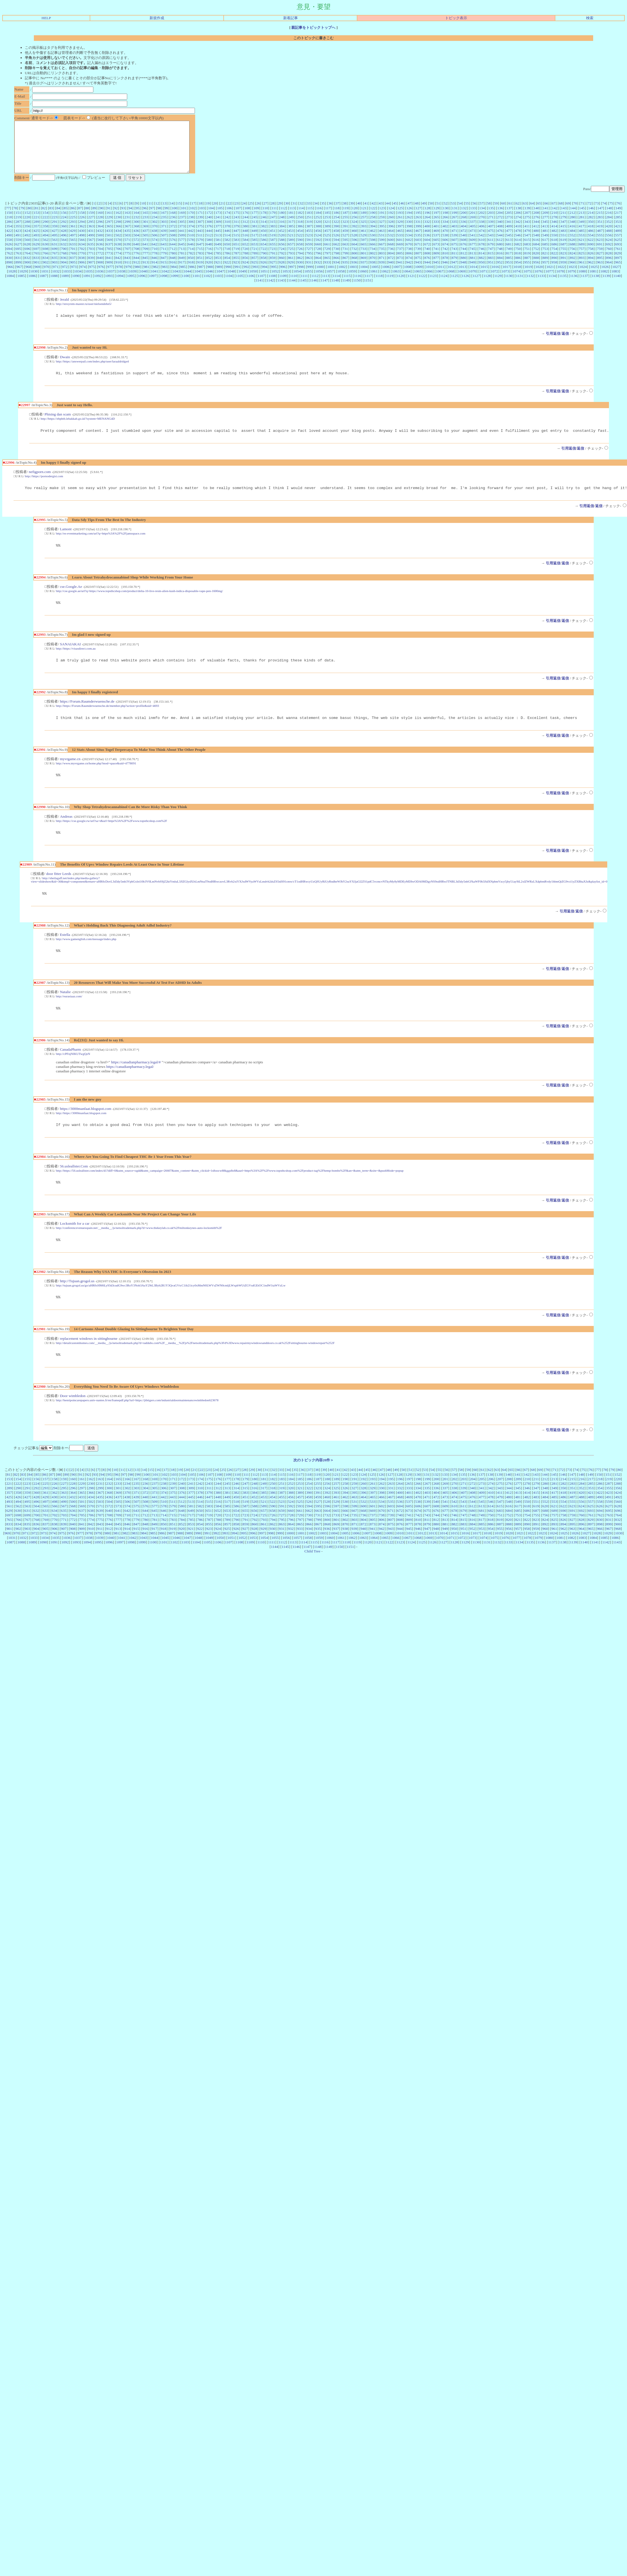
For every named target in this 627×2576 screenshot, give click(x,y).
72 (589, 213)
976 (101, 277)
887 (527, 268)
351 (599, 232)
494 (45, 245)
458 (336, 241)
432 (100, 241)
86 (72, 218)
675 (454, 254)
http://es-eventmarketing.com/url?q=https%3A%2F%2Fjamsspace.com (101, 547)
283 (599, 227)
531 (381, 245)
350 (590, 232)
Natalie (65, 1012)
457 (327, 241)
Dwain (65, 368)
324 (354, 232)
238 (191, 227)
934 (336, 272)
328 (390, 232)
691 (599, 254)
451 (273, 241)
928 (281, 272)
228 (100, 227)
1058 (341, 281)
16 (186, 213)
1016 (495, 277)
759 (599, 259)
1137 (584, 286)
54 (460, 213)
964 (608, 272)
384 (282, 236)
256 (354, 227)
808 (427, 263)
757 (581, 259)
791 (273, 263)
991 (237, 277)
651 (236, 254)
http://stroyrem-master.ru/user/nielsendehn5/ (84, 314)
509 (182, 245)
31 (294, 213)
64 (532, 213)
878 (445, 268)
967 (19, 277)
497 (73, 245)
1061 (374, 281)
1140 (617, 286)
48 (417, 213)
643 (163, 254)
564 (64, 250)
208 (536, 223)
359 (55, 236)
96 (144, 218)
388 (318, 236)
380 (245, 236)
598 (372, 250)
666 (372, 254)
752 (536, 259)
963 (599, 272)
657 (291, 254)
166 (154, 223)
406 (482, 236)
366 (118, 236)
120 (355, 218)
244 (245, 227)
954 (518, 272)
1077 (549, 281)
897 (618, 268)
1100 (185, 286)
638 (118, 254)
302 (154, 232)
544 (500, 245)
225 (73, 227)
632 (63, 254)
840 (100, 268)
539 (454, 245)
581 (218, 250)
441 (181, 241)
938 (372, 272)
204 (500, 223)
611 (491, 250)
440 (172, 241)
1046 (209, 281)
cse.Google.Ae (71, 601)
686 (554, 254)
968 (28, 277)
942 (409, 272)
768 (64, 263)
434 (118, 241)
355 (18, 236)
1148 (335, 290)
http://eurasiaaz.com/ (69, 1016)
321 (327, 232)
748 (500, 259)
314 (263, 232)
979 (128, 277)
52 (445, 213)
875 (418, 268)
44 (388, 213)
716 (209, 259)
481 (545, 241)
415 (563, 236)
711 (163, 259)
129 (436, 218)
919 (200, 272)
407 (491, 236)
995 (273, 277)
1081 (593, 281)
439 (163, 241)
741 (436, 259)
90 (101, 218)
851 (200, 268)
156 (64, 223)
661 (327, 254)
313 (254, 232)
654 (263, 254)
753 (545, 259)
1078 (560, 281)
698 (45, 259)
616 (536, 250)
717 (218, 259)
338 (481, 232)
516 (245, 245)
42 (373, 213)
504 (136, 245)
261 (400, 227)
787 (236, 263)
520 (281, 245)
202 (482, 223)
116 (319, 218)
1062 (385, 281)
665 (363, 254)
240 (209, 227)
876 (427, 268)
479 (527, 241)
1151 (367, 290)
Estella (65, 954)
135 (491, 218)
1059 (352, 281)
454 (300, 241)
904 (64, 272)
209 (545, 223)
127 (418, 218)
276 (536, 227)
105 (220, 218)
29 (279, 213)
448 (245, 241)
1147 (324, 290)
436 (136, 241)
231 (127, 227)
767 (55, 263)
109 (256, 218)
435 (127, 241)
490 (9, 245)
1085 (21, 286)
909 (109, 272)
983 (165, 277)
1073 (505, 281)
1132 (530, 286)
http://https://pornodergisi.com (44, 488)
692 (609, 254)
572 (136, 250)
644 (172, 254)
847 (163, 268)
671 (418, 254)
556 (608, 245)
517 (254, 245)
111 (274, 218)
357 (36, 236)
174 (227, 223)
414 (554, 236)
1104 (228, 286)
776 (136, 263)
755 (563, 259)
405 (473, 236)
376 (209, 236)
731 (345, 259)
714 (190, 259)
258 (372, 227)
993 (255, 277)
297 (109, 232)
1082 (604, 281)
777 (145, 263)
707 (127, 259)
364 (100, 236)
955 (527, 272)
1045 (198, 281)
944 (427, 272)
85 (65, 218)
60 (503, 213)
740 (427, 259)
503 (127, 245)
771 (91, 263)
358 (45, 236)
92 (116, 218)
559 (18, 250)
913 (145, 272)
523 (309, 245)
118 (337, 218)
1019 (528, 277)
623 (599, 250)
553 (581, 245)
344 (536, 232)
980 (137, 277)
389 (327, 236)
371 (163, 236)
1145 (302, 290)
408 (500, 236)
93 (123, 218)
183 (309, 223)
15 (179, 213)
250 (300, 227)
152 (27, 223)
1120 (400, 286)
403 (454, 236)
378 (227, 236)
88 (87, 218)
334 (445, 232)
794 (300, 263)
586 (264, 250)
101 (183, 218)
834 (45, 268)
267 (454, 227)
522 (300, 245)
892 (572, 268)
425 (36, 241)
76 (618, 213)
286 (9, 232)
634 (82, 254)
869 (363, 268)
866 (336, 268)
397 (400, 236)
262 (409, 227)
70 (575, 213)
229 (109, 227)
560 (27, 250)
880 (463, 268)
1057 (330, 281)
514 (227, 245)
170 (191, 223)
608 (463, 250)
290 (45, 232)
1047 (220, 281)
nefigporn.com (40, 484)
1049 (242, 281)
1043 (176, 281)
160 (100, 223)
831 (18, 268)
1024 (583, 277)
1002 (342, 277)
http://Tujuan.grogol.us (77, 1305)
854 (227, 268)
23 (236, 213)
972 (64, 277)
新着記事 (290, 18)
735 (381, 259)
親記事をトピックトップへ (313, 27)
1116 (357, 286)
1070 (472, 281)
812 (463, 263)
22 (229, 213)
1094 (120, 286)
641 (145, 254)
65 (539, 213)
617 (545, 250)
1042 (165, 281)
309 (218, 232)
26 (258, 213)
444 (209, 241)
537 (436, 245)
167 (163, 223)
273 (509, 227)
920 (209, 272)
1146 (313, 290)
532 (390, 245)
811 (454, 263)
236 (172, 227)
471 (454, 241)
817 (509, 263)
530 (372, 245)
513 (218, 245)
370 (154, 236)
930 (300, 272)
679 (491, 254)
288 (27, 232)
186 (336, 223)
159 (91, 223)
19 (208, 213)
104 (211, 218)
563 (55, 250)
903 (55, 272)
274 (518, 227)
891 (563, 268)
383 (273, 236)
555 (599, 245)
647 (200, 254)
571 (127, 250)
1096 (142, 286)
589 (291, 250)
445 (218, 241)
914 (154, 272)
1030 (34, 281)
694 (9, 259)
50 (431, 213)
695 (18, 259)
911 (127, 272)
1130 (508, 286)
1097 (153, 286)
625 (618, 250)
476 (500, 241)
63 (525, 213)
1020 (539, 277)
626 (9, 254)
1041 (154, 281)
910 (118, 272)
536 (427, 245)
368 (136, 236)
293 (73, 232)
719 (236, 259)
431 (91, 241)
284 (609, 227)
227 (91, 227)
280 (572, 227)
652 (245, 254)
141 (545, 218)
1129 (497, 286)
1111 (304, 286)
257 (363, 227)
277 (545, 227)
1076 (538, 281)
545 (509, 245)
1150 (356, 290)
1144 (292, 290)
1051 (264, 281)
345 (545, 232)
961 (581, 272)
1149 (346, 290)
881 (472, 268)
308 (209, 232)
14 (171, 213)
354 (9, 236)
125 (400, 218)
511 (200, 245)
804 (391, 263)
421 (618, 236)
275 (527, 227)
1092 (98, 286)
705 (109, 259)
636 (100, 254)
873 (400, 268)
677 (472, 254)
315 (272, 232)
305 (182, 232)
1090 (76, 286)
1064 (407, 281)
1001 (331, 277)
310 (227, 232)
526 (336, 245)
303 (163, 232)
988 (210, 277)
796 (318, 263)
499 (91, 245)
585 (254, 250)
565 (73, 250)
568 (100, 250)
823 (563, 263)
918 (190, 272)
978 (119, 277)
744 (463, 259)
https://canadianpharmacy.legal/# (136, 1083)
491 (18, 245)
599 (381, 250)
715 (200, 259)
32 (301, 213)
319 (309, 232)
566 (82, 250)
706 (118, 259)
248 (282, 227)
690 (590, 254)
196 (427, 223)
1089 (65, 286)
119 (346, 218)
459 (345, 241)
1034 (78, 281)
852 (209, 268)
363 (91, 236)
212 (572, 223)
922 (227, 272)
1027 (616, 277)
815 (491, 263)
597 (363, 250)
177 (254, 223)
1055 (308, 281)
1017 (506, 277)
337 (472, 232)
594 (336, 250)
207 (527, 223)
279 (563, 227)
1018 (517, 277)
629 (36, 254)
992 (246, 277)
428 (63, 241)
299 (127, 232)
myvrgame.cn (70, 776)
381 (254, 236)
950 (481, 272)
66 (546, 213)
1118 (379, 286)
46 (402, 213)
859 (273, 268)
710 (154, 259)
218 (9, 227)
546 (518, 245)
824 (572, 263)
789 (254, 263)
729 (327, 259)
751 (527, 259)
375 (200, 236)
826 (590, 263)
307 (200, 232)
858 (263, 268)
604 (427, 250)
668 (390, 254)
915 (163, 272)
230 (118, 227)
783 (200, 263)
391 (345, 236)
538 (445, 245)
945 (436, 272)
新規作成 (156, 18)
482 (554, 241)
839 (91, 268)
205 (509, 223)
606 (445, 250)
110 (265, 218)
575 (163, 250)
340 (500, 232)
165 (145, 223)
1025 (594, 277)
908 (100, 272)
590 (300, 250)
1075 (527, 281)
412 (536, 236)
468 (427, 241)
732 (354, 259)
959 (563, 272)
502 (118, 245)
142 (554, 218)
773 (109, 263)
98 (159, 218)
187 (345, 223)
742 (445, 259)
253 (327, 227)
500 (100, 245)
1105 (239, 286)
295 (91, 232)
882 (482, 268)
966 (10, 277)
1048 (231, 281)
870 (372, 268)
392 (354, 236)
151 (18, 223)
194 (409, 223)
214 (590, 223)
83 (51, 218)
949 (472, 272)
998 (301, 277)
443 (200, 241)
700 (64, 259)
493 (36, 245)
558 (9, 250)
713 (181, 259)
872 (390, 268)
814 (481, 263)
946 (445, 272)
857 (254, 268)
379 (236, 236)
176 (245, 223)
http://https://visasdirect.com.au (76, 663)
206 (518, 223)
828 (608, 263)
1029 (23, 281)
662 (336, 254)
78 (15, 218)
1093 (109, 286)
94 (130, 218)
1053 (286, 281)
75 (611, 213)
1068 (450, 281)
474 (482, 241)
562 (45, 250)
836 (63, 268)
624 (608, 250)
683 (527, 254)
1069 (461, 281)
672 (427, 254)
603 (418, 250)
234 (154, 227)
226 (82, 227)
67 (553, 213)
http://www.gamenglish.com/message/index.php (86, 958)
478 (518, 241)
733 (363, 259)
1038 (122, 281)
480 (536, 241)
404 (463, 236)
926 (263, 272)
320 (318, 232)
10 (143, 213)
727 (309, 259)
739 (418, 259)
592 (318, 250)
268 (463, 227)
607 (454, 250)
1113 (325, 286)
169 (182, 223)
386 (300, 236)
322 (336, 232)
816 (500, 263)
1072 (494, 281)
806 (409, 263)
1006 (386, 277)
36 (330, 213)
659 (309, 254)
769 (73, 263)
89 (94, 218)
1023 (572, 277)
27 (265, 213)
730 (336, 259)
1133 (541, 286)
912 (136, 272)
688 (572, 254)
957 (545, 272)
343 (527, 232)
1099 (174, 286)
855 (236, 268)
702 (82, 259)
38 (344, 213)
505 (145, 245)
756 (572, 259)
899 (18, 272)
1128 (487, 286)
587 (273, 250)
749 (509, 259)
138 (518, 218)
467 (418, 241)
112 (283, 218)
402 (445, 236)
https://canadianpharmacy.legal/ (130, 1088)
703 (91, 259)
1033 (67, 281)
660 (318, 254)
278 (554, 227)
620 (572, 250)
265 (436, 227)
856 (245, 268)
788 (245, 263)
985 (183, 277)
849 (181, 268)
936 (354, 272)
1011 (440, 277)
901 (36, 272)
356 (27, 236)
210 (554, 223)
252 (318, 227)
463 (381, 241)
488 (609, 241)
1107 (261, 286)
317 (291, 232)
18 (200, 213)
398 (409, 236)
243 (236, 227)
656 (282, 254)
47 (409, 213)
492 (27, 245)
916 (172, 272)
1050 (253, 281)
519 (272, 245)
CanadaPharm (70, 1070)
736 (390, 259)
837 (73, 268)
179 (273, 223)
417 (581, 236)
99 (166, 218)
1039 (133, 281)
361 (73, 236)
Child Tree (312, 1577)
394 (372, 236)
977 (110, 277)
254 (336, 227)
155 (55, 223)
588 (282, 250)
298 (118, 232)
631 (54, 254)
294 (82, 232)
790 (264, 263)
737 (399, 259)
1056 (319, 281)
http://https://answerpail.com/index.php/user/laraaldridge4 (92, 372)
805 (400, 263)
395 (381, 236)
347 (563, 232)
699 (55, 259)
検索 (589, 18)
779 (163, 263)
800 (354, 263)
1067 (439, 281)
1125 (454, 286)
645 (181, 254)
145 (582, 218)
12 (157, 213)
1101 (196, 286)
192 (391, 223)
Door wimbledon (72, 1421)
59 (496, 213)
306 (191, 232)
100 (174, 218)
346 (554, 232)
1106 (250, 286)
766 (45, 263)
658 (300, 254)
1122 (422, 286)
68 (560, 213)
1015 (484, 277)
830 (9, 268)
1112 (315, 286)
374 (191, 236)
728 (318, 259)
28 (272, 213)
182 (300, 223)
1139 (606, 286)
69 (568, 213)
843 (127, 268)
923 (236, 272)
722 (263, 259)
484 (572, 241)
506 (154, 245)
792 (282, 263)
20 (215, 213)
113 (292, 218)
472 (463, 241)
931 (309, 272)
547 (527, 245)
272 (500, 227)
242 (227, 227)
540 (463, 245)
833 (36, 268)
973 (73, 277)
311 (236, 232)
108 (247, 218)
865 (327, 268)
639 (127, 254)
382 (264, 236)
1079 (571, 281)
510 (191, 245)
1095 (131, 286)
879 (454, 268)
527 (345, 245)
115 (310, 218)
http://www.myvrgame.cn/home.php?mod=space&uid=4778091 (96, 780)
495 (55, 245)
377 (218, 236)
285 (618, 227)
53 (452, 213)
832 (27, 268)
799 (345, 263)
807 (418, 263)
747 (491, 259)
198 (445, 223)
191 (381, 223)
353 (618, 232)
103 (201, 218)
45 (395, 213)
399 (418, 236)
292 (64, 232)
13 (164, 213)
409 (509, 236)
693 (618, 254)
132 (464, 218)
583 (236, 250)
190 (372, 223)
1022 (561, 277)
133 (473, 218)
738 (409, 259)
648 (209, 254)
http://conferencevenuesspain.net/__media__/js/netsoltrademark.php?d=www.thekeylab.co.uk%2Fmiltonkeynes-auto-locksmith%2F (139, 1250)
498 (82, 245)
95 (137, 218)
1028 (12, 281)
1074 (516, 281)
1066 (428, 281)
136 (500, 218)
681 (509, 254)
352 (608, 232)
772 (100, 263)
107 (238, 218)
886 (518, 268)
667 (381, 254)
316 (281, 232)
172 (209, 223)
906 (82, 272)
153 (36, 223)
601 (400, 250)
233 (145, 227)
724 (281, 259)
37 (337, 213)
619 (563, 250)
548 (536, 245)
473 (472, 241)
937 (363, 272)
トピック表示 (456, 18)
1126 (465, 286)
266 (445, 227)
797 (327, 263)
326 (372, 232)
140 (536, 218)
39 (352, 213)
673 (436, 254)
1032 (56, 281)
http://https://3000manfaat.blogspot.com (81, 1134)
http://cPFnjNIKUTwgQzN (73, 1075)
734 (372, 259)
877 (436, 268)
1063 (396, 281)
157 (73, 223)
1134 (552, 286)
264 (427, 227)
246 (263, 227)
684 (536, 254)
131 (454, 218)
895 (599, 268)
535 (418, 245)
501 (109, 245)
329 (399, 232)
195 (418, 223)
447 (236, 241)
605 (436, 250)
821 (545, 263)
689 (581, 254)
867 (345, 268)
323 (345, 232)
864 (318, 268)
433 (109, 241)
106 (229, 218)
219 (18, 227)
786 (227, 263)
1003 (353, 277)
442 (191, 241)
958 (554, 272)
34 (316, 213)
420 (608, 236)
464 (390, 241)
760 (608, 259)
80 (29, 218)
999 (310, 277)
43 (380, 213)
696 (27, 259)
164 (136, 223)
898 (9, 272)
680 (500, 254)
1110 (293, 286)
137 (509, 218)
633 (73, 254)
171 (200, 223)
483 (563, 241)
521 (291, 245)
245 (254, 227)
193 (400, 223)
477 (509, 241)
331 (418, 232)
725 (291, 259)
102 (192, 218)
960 (572, 272)
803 (381, 263)
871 (381, 268)
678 (482, 254)
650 (227, 254)
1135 (563, 286)
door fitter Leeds (58, 892)
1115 (347, 286)
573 (145, 250)
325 (363, 232)
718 (227, 259)
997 (292, 277)
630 (45, 254)
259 (381, 227)
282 (590, 227)
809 (436, 263)
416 (572, 236)
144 (573, 218)
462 (372, 241)
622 (590, 250)
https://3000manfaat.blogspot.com (85, 1130)
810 (445, 263)
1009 (419, 277)
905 (73, 272)
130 (445, 218)
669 (400, 254)
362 (82, 236)
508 (172, 245)
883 (491, 268)
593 (327, 250)
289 (36, 232)
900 (27, 272)
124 (391, 218)
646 (191, 254)
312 (245, 232)
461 (363, 241)
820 (536, 263)
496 (64, 245)
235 (163, 227)
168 (172, 223)
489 (618, 241)
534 (409, 245)
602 (409, 250)
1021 (550, 277)
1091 (87, 286)
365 (109, 236)
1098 (164, 286)
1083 (615, 281)
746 (481, 259)
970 (46, 277)
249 (291, 227)
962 (590, 272)
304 (172, 232)
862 (300, 268)
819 (527, 263)
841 (109, 268)
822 (554, 263)
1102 (207, 286)
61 (510, 213)
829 (618, 263)
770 (82, 263)
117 (328, 218)
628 (27, 254)
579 (200, 250)
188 (354, 223)
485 (581, 241)
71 (582, 213)
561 (36, 250)
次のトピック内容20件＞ (313, 1486)
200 (463, 223)
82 (44, 218)
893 (581, 268)
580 (209, 250)
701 (73, 259)
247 (273, 227)
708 (136, 259)
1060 (363, 281)
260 (390, 227)
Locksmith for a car (74, 1246)
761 (618, 259)
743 (454, 259)
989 (219, 277)
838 (82, 268)
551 (563, 245)
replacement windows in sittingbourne (88, 1363)
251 (309, 227)
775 (127, 263)
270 (482, 227)
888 (536, 268)
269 (472, 227)
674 (445, 254)
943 (418, 272)
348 (572, 232)
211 (563, 223)
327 (381, 232)
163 (127, 223)
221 (36, 227)
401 (436, 236)
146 (591, 218)
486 (590, 241)
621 (581, 250)
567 (91, 250)
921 (218, 272)
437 (145, 241)
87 (80, 218)
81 (36, 218)
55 (467, 213)
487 (599, 241)
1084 (10, 286)
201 (473, 223)
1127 (476, 286)
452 (282, 241)
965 (618, 272)
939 (381, 272)
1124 (443, 286)
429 (73, 241)
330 (409, 232)
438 (154, 241)
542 (481, 245)
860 (282, 268)
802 (372, 263)
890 (554, 268)
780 (172, 263)
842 (118, 268)
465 (400, 241)
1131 (519, 286)
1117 (368, 286)
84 (58, 218)
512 (209, 245)
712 (172, 259)
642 (154, 254)
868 (354, 268)
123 (382, 218)
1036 (100, 281)
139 (527, 218)
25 (251, 213)
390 (336, 236)
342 (518, 232)
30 (287, 213)
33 (308, 213)
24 (243, 213)
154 (45, 223)
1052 (275, 281)
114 (301, 218)
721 (254, 259)
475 (491, 241)
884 (500, 268)
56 (474, 213)
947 (454, 272)
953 (509, 272)
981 (146, 277)
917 (181, 272)
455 (309, 241)
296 (100, 232)
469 (436, 241)
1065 (417, 281)
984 (174, 277)
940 (390, 272)
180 (282, 223)
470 (445, 241)
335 (454, 232)
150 (9, 223)
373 (182, 236)
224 (63, 227)
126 (409, 218)
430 (82, 241)
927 (272, 272)
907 (91, 272)
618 (554, 250)
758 (590, 259)
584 (245, 250)
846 (154, 268)
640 (136, 254)
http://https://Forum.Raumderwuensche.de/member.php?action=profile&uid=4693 (107, 721)
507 (163, 245)
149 (618, 218)
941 (399, 272)
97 (152, 218)
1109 (283, 286)
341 (509, 232)
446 (227, 241)
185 (327, 223)
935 (345, 272)
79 (22, 218)
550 (554, 245)
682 (518, 254)
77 (8, 218)
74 (604, 213)
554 (590, 245)
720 (245, 259)
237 (181, 227)
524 (318, 245)
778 (154, 263)
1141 (259, 290)
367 (127, 236)
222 (45, 227)
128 (427, 218)
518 (263, 245)
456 (318, 241)
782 (191, 263)
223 (54, 227)
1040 (144, 281)
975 (92, 277)
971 (55, 277)
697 (36, 259)
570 (118, 250)
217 (618, 223)
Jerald (64, 309)
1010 (430, 277)
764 (27, 263)
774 (118, 263)
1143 (281, 290)
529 (363, 245)
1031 (45, 281)
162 (118, 223)
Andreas (66, 834)
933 (327, 272)
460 (354, 241)
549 (545, 245)
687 (563, 254)
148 (609, 218)
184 (318, 223)
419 (599, 236)
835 (54, 268)
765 (36, 263)
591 (309, 250)
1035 (89, 281)
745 (472, 259)
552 (572, 245)
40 (359, 213)
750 (518, 259)
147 (600, 218)
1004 (364, 277)
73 (597, 213)
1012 (451, 277)
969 (37, 277)
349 (581, 232)
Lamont (65, 542)
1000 (320, 277)
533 (399, 245)
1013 (462, 277)
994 (264, 277)
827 (599, 263)
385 (291, 236)
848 (172, 268)
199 (454, 223)
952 (500, 272)
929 (291, 272)
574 (154, 250)
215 (599, 223)
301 (145, 232)
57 (481, 213)
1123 (433, 286)
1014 (473, 277)
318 (300, 232)
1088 (54, 286)
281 (581, 227)
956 (536, 272)
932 (318, 272)
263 (418, 227)
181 (291, 223)
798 (336, 263)
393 (363, 236)
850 (191, 268)
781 (182, 263)
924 (245, 272)
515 (236, 245)
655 (273, 254)
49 (424, 213)
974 (83, 277)
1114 (336, 286)
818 (518, 263)
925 (254, 272)
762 (9, 263)
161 (109, 223)
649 (218, 254)
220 (27, 227)
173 (218, 223)
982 (155, 277)
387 (309, 236)
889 (545, 268)
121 (364, 218)
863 (309, 268)
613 (509, 250)
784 (209, 263)
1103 (218, 286)
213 (581, 223)
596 (354, 250)
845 (145, 268)
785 (218, 263)
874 (409, 268)
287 (18, 232)
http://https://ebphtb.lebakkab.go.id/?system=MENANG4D (78, 430)
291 (55, 232)
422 (9, 241)
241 (218, 227)
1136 (573, 286)
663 (345, 254)
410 (518, 236)
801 (363, 263)
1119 (389, 286)
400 (427, 236)
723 (272, 259)
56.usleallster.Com (74, 1188)
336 (463, 232)
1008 (408, 277)
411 (527, 236)
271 (491, 227)
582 (227, 250)
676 (463, 254)
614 (518, 250)
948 (463, 272)
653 (254, 254)
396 (391, 236)
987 (201, 277)
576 (172, 250)
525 (327, 245)
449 (254, 241)
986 (192, 277)
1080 (582, 281)
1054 (297, 281)
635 (91, 254)
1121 (411, 286)
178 (264, 223)
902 (45, 272)
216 (608, 223)
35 (323, 213)
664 (354, 254)
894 (590, 268)
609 (473, 250)
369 (145, 236)
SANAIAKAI (70, 659)
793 (291, 263)
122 (373, 218)
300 (136, 232)
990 (228, 277)
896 (609, 268)
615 (527, 250)
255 (345, 227)
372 (172, 236)
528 (354, 245)
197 (436, 223)
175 (236, 223)
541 (472, 245)
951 (491, 272)
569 (109, 250)
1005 (375, 277)
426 (45, 241)
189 (363, 223)
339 (491, 232)
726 (300, 259)
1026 (605, 277)
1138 (595, 286)
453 (291, 241)
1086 (32, 286)
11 (150, 213)
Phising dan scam (58, 426)
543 (491, 245)
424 (27, 241)
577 (182, 250)
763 (18, 263)
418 (590, 236)
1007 (397, 277)
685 (545, 254)
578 (191, 250)
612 (500, 250)
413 (545, 236)
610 (482, 250)
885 (509, 268)
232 (136, 227)
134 (482, 218)
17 (193, 213)
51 (438, 213)
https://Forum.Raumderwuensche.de (87, 717)
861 (291, 268)
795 (309, 263)
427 (54, 241)
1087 (43, 286)
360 (64, 236)
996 (282, 277)
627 (18, 254)
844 (136, 268)
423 (18, 241)
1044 (187, 281)
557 (618, 245)
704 (100, 259)
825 (581, 263)
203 (491, 223)
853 (218, 268)
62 (517, 213)
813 (472, 263)
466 (409, 241)
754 (554, 259)
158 (82, 223)
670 (409, 254)
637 (109, 254)
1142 (270, 290)
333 (436, 232)
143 (564, 218)
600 (391, 250)
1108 (272, 286)
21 (222, 213)
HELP (46, 18)
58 (488, 213)
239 (200, 227)
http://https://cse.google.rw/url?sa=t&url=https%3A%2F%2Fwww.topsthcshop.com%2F (111, 838)
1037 (111, 281)
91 (109, 218)
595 (345, 250)
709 (145, 259)
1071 (483, 281)
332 (427, 232)
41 (366, 213)
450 (263, 241)
